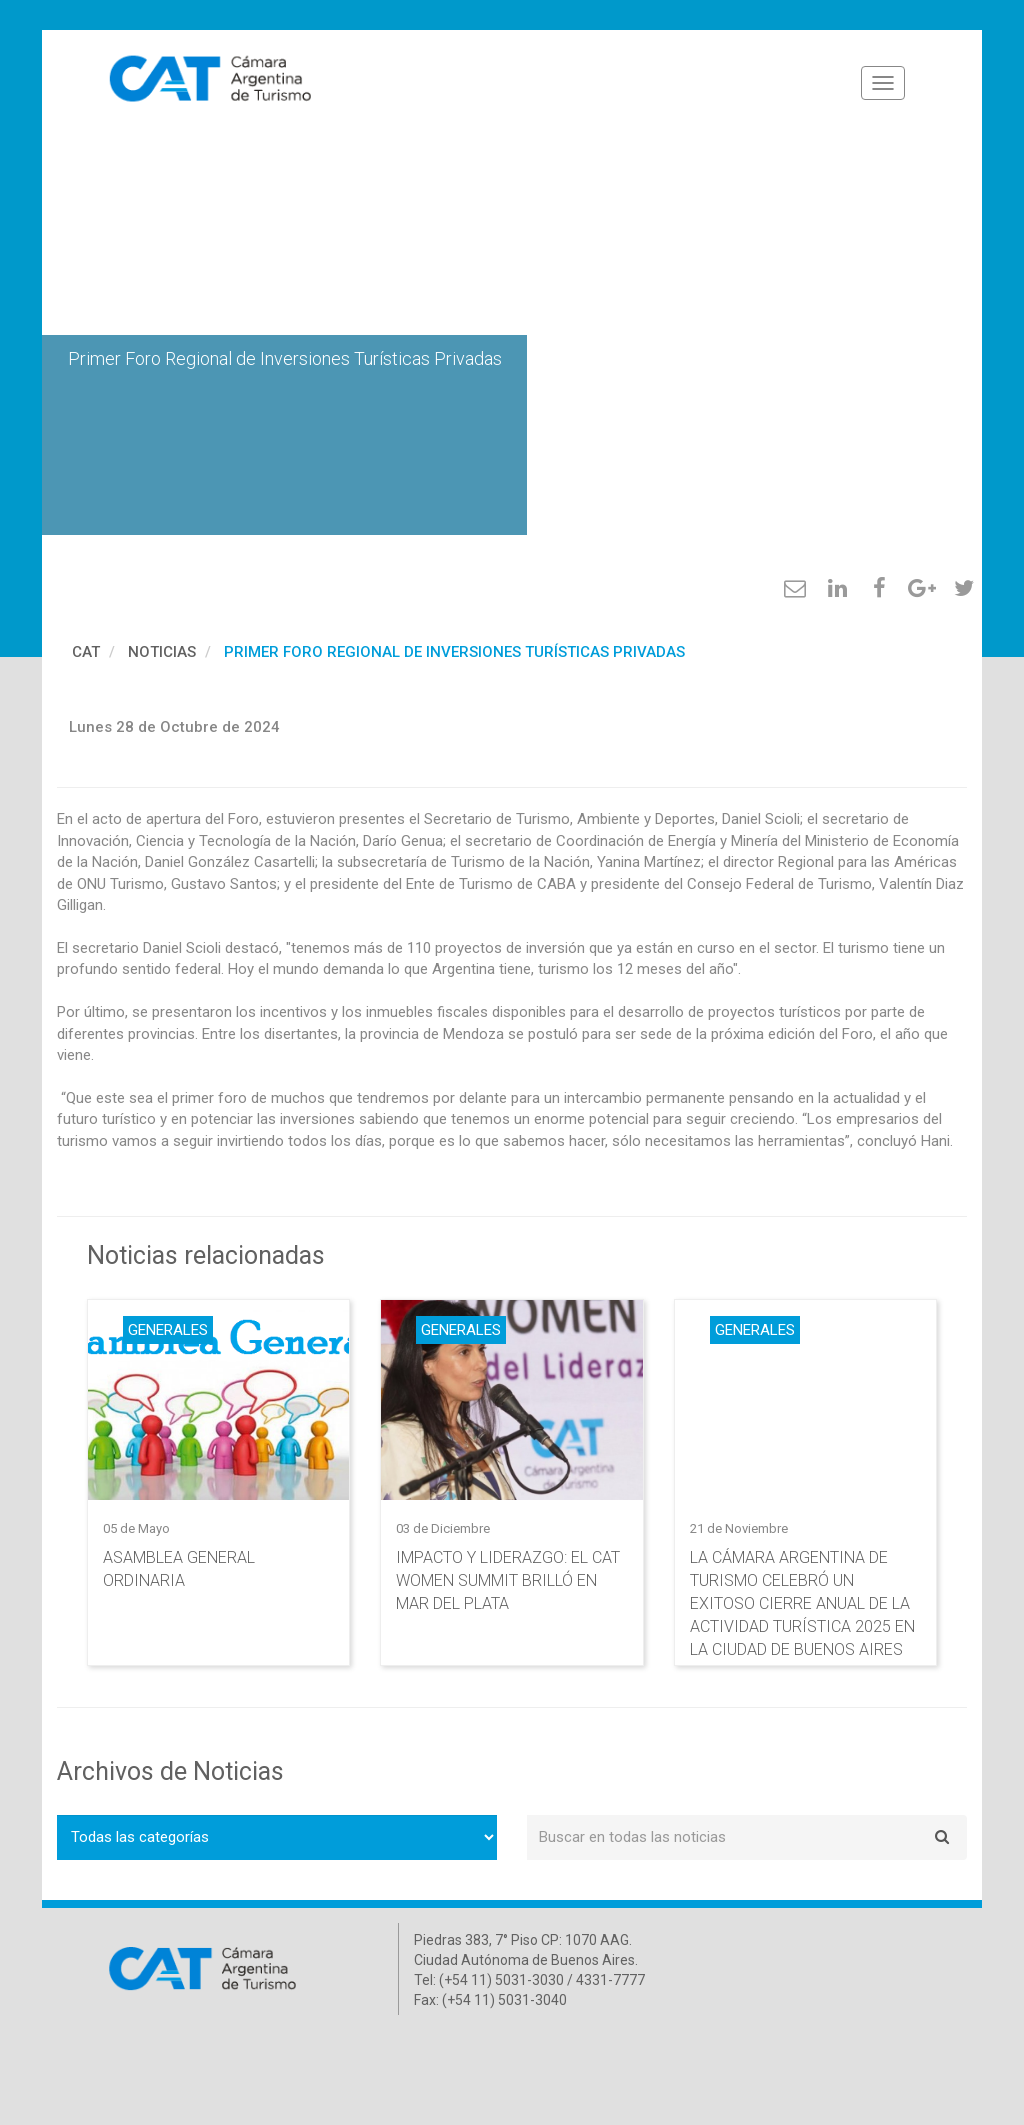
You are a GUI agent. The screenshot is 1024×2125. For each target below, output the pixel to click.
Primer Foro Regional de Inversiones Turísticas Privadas (454, 652)
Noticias (162, 652)
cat (86, 652)
